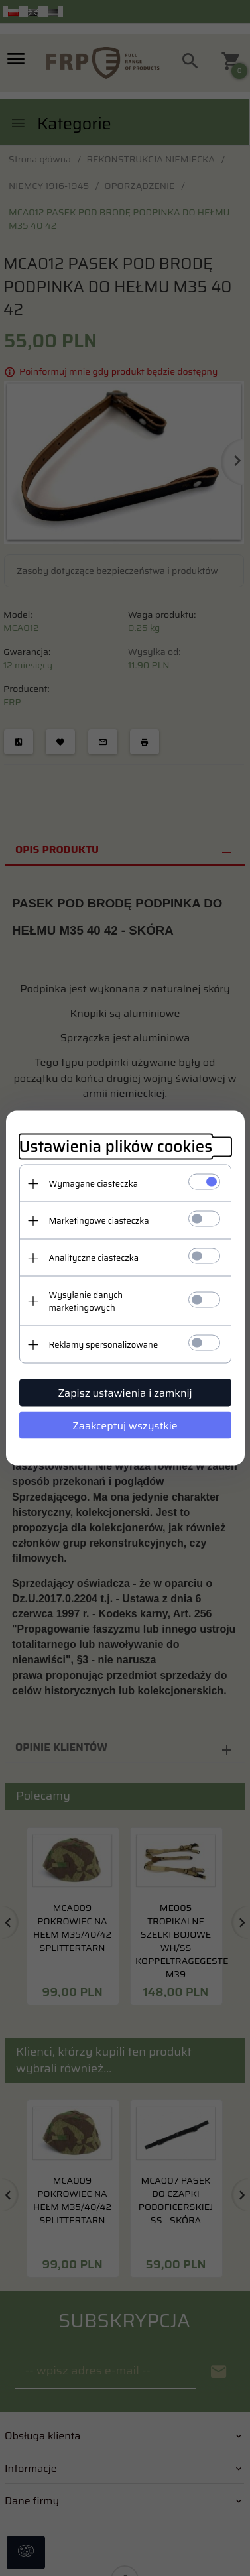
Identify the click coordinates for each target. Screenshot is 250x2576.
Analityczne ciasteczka (94, 1258)
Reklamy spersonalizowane (103, 1345)
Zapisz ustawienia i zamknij (125, 1393)
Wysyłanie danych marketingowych (86, 1301)
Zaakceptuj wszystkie (125, 1425)
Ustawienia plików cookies (116, 1147)
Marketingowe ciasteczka (99, 1221)
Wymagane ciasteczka (94, 1184)
